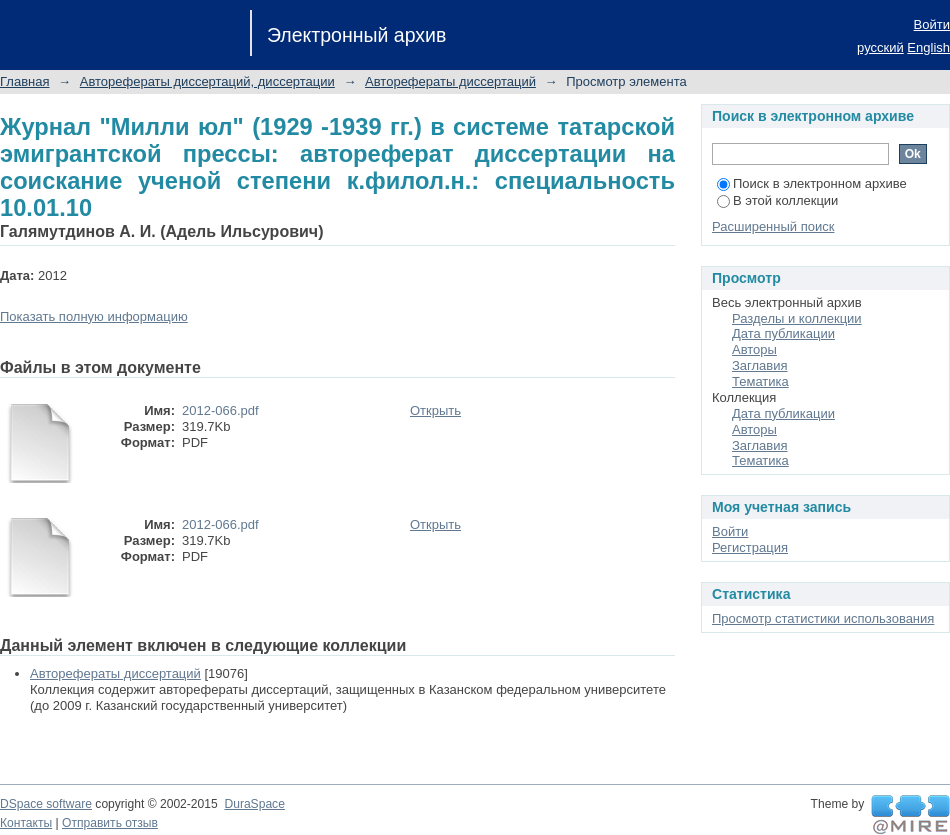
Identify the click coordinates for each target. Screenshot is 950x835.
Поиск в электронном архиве (812, 183)
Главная (24, 81)
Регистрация (750, 547)
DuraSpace (254, 804)
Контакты (26, 823)
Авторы (754, 349)
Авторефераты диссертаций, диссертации (207, 81)
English (928, 47)
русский (880, 47)
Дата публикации (783, 333)
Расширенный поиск (773, 226)
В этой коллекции (777, 200)
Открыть (435, 410)
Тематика (760, 381)
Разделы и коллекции (797, 318)
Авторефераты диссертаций (450, 81)
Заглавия (760, 365)
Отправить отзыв (110, 823)
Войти (932, 24)
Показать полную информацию (94, 316)
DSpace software (46, 804)
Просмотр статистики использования (823, 618)
